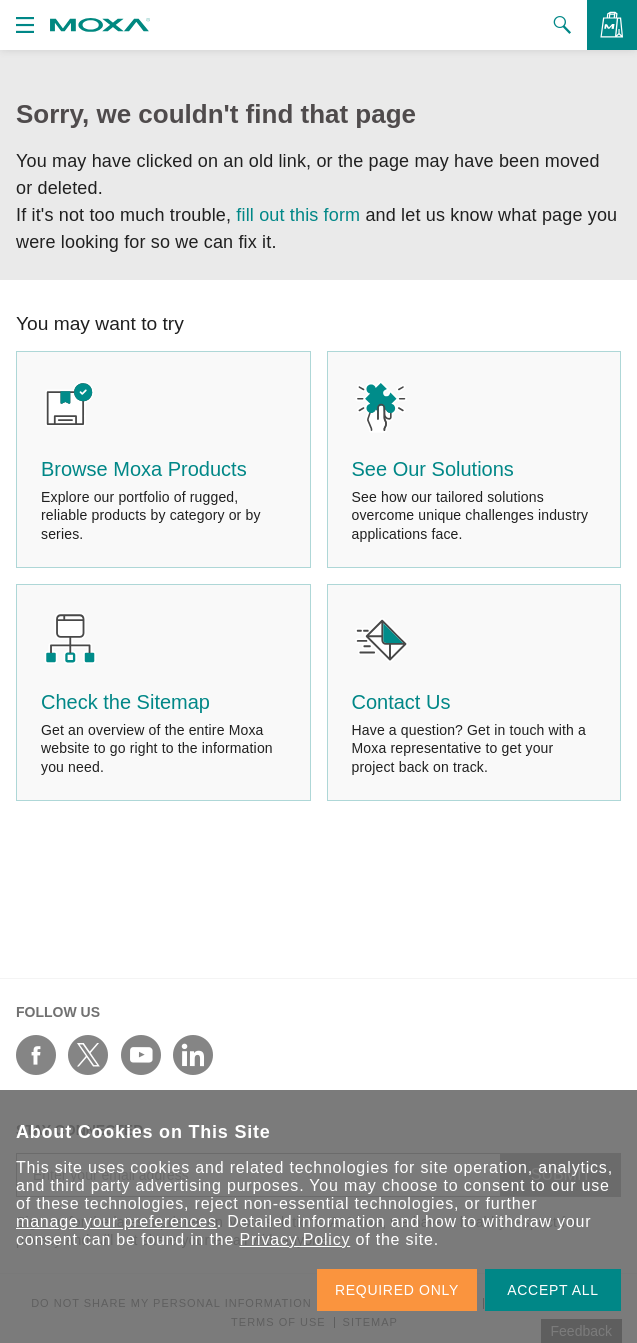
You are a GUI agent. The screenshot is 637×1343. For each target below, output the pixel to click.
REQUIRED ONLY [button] (397, 1290)
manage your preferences (116, 1221)
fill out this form (298, 215)
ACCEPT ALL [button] (553, 1290)
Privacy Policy (294, 1239)
